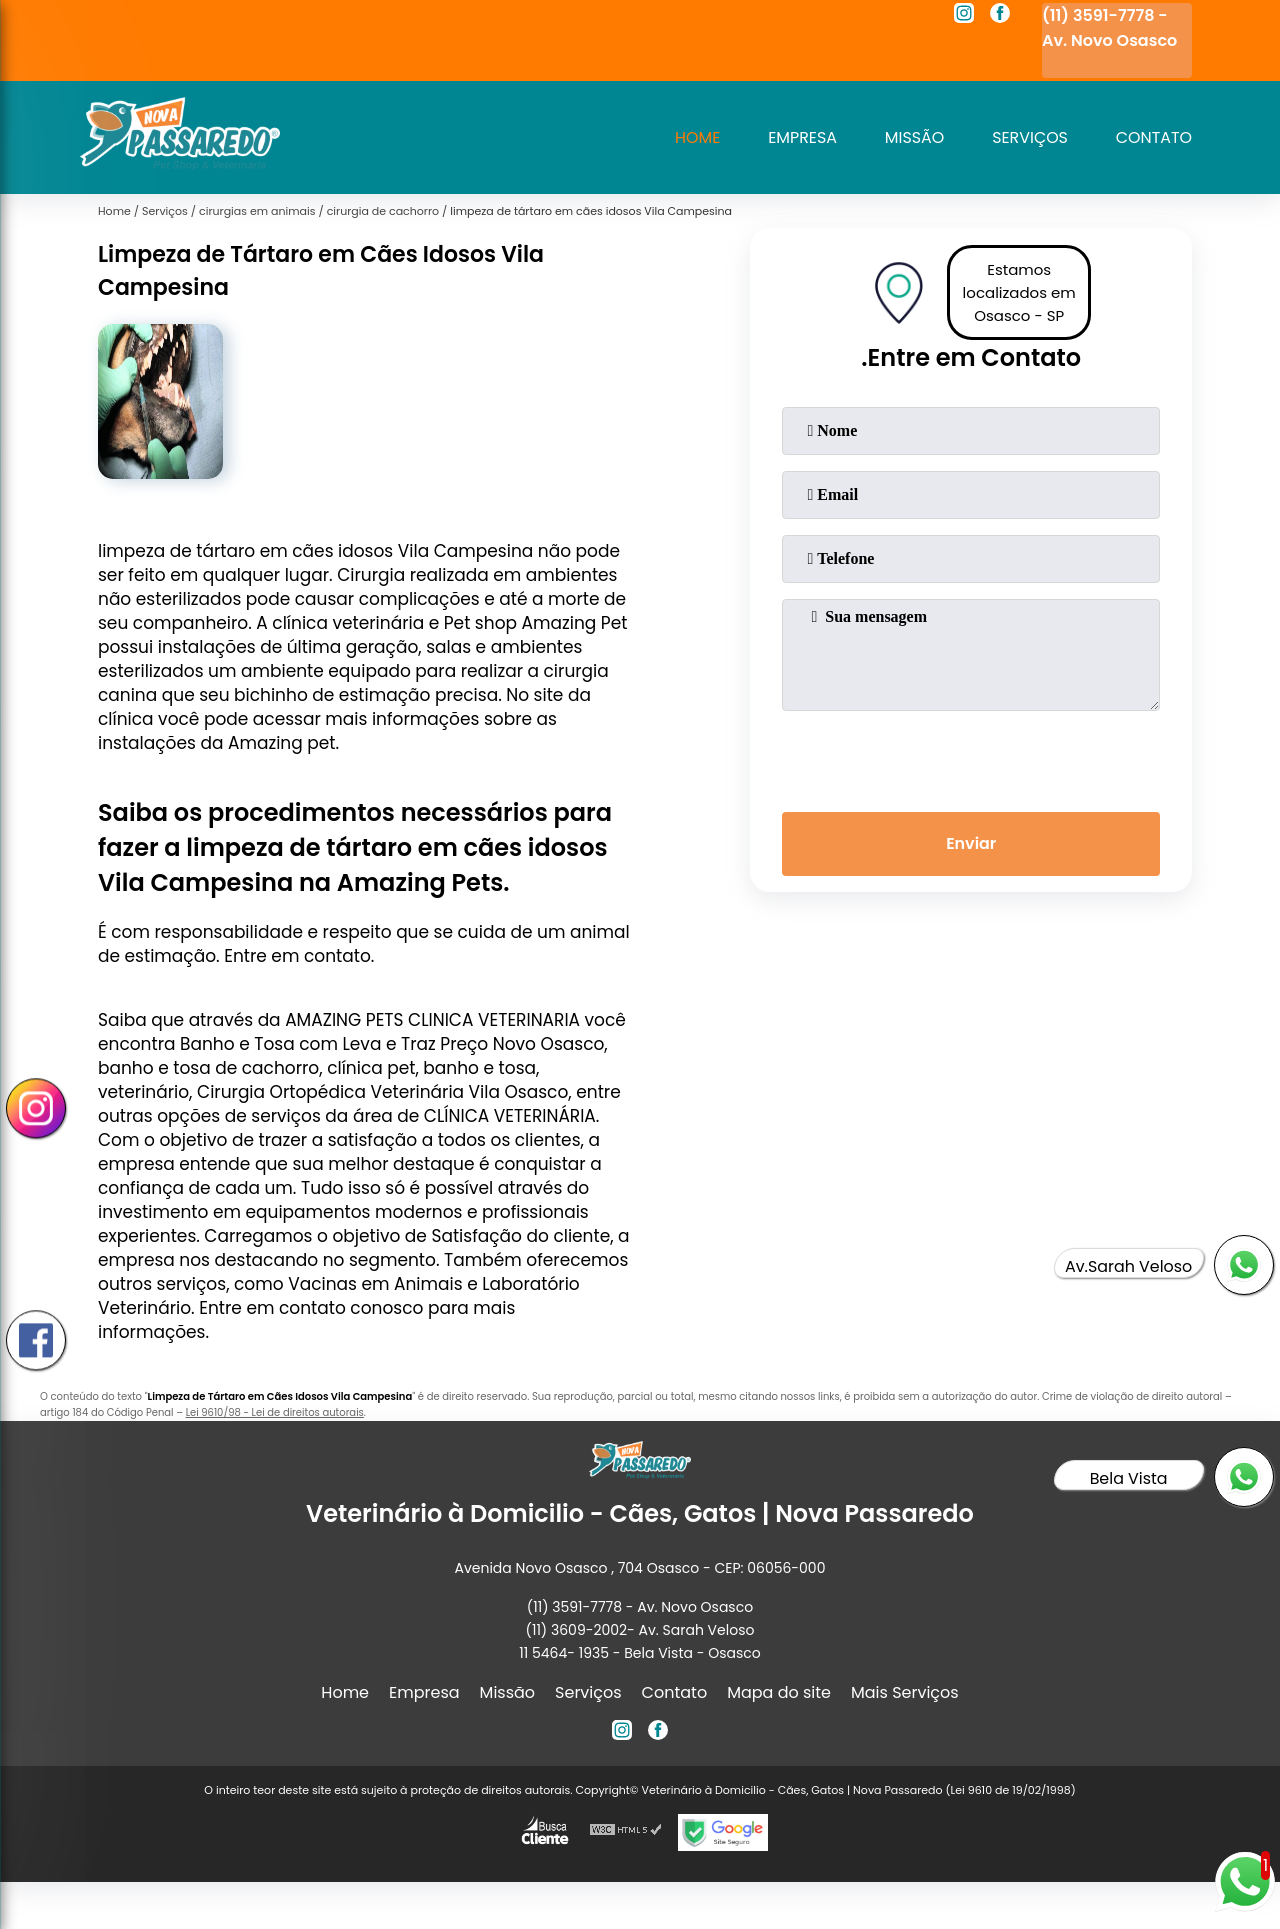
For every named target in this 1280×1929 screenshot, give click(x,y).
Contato (1153, 137)
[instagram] (964, 16)
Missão (913, 137)
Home (695, 137)
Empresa (800, 137)
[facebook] (1000, 16)
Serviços (1029, 137)
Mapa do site (779, 1692)
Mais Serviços (905, 1692)
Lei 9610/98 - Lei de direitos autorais (275, 1412)
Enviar (971, 844)
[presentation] (971, 757)
